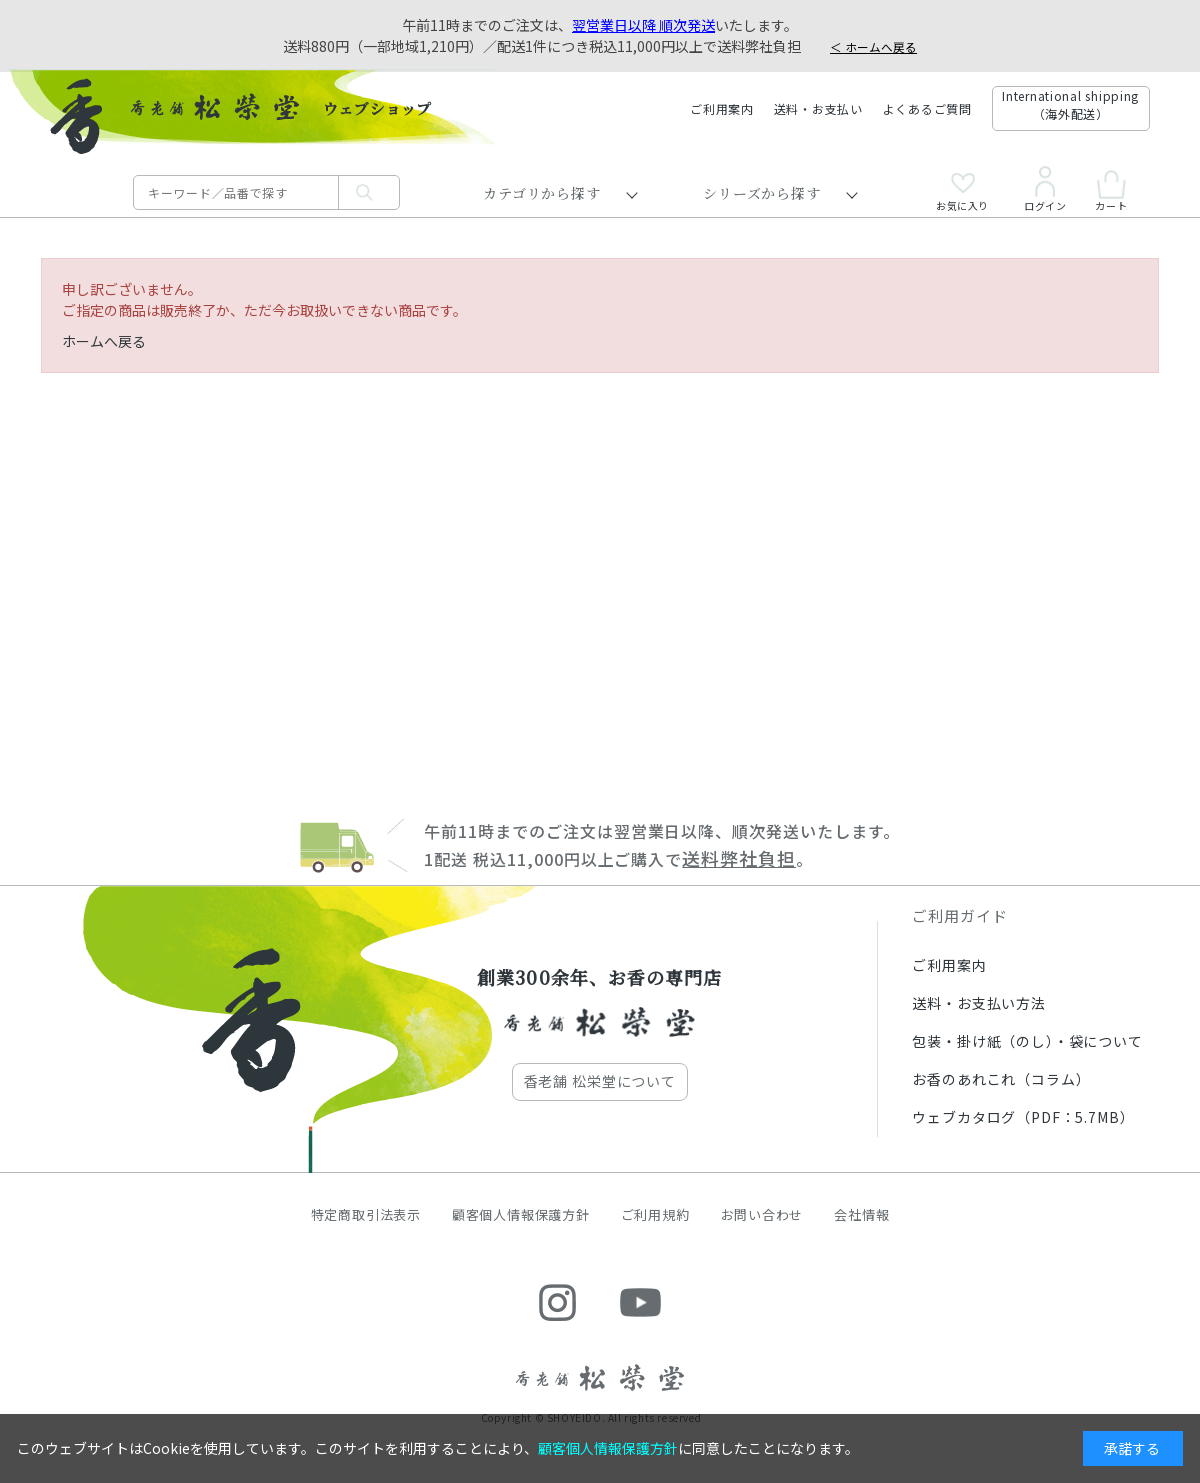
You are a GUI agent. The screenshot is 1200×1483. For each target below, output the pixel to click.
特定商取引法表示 (366, 1214)
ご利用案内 (722, 108)
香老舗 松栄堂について (600, 1081)
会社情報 (861, 1214)
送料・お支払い (818, 108)
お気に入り (962, 192)
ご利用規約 (655, 1214)
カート (1111, 190)
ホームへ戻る (104, 341)
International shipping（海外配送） (1070, 104)
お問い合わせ (762, 1214)
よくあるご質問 (927, 108)
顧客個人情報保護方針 (521, 1214)
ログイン (1045, 189)
